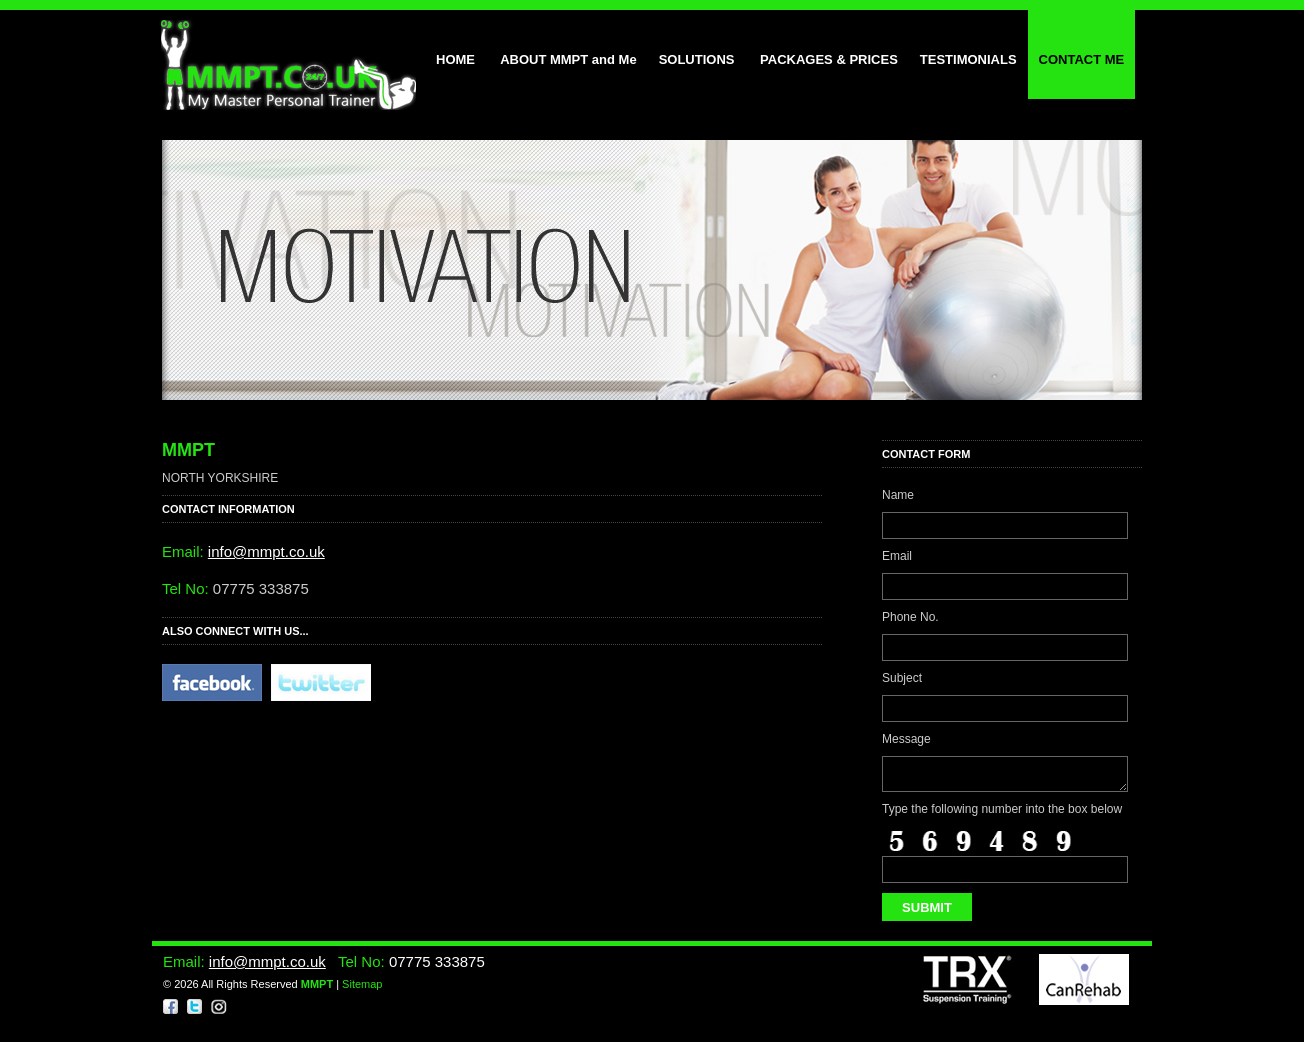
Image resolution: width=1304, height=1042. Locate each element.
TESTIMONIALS (968, 59)
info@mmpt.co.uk (266, 551)
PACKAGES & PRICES (829, 59)
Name (898, 495)
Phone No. (910, 617)
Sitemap (362, 990)
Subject (902, 678)
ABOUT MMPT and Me (567, 59)
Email (897, 556)
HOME (455, 59)
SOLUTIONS (698, 59)
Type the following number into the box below (1002, 815)
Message (906, 739)
